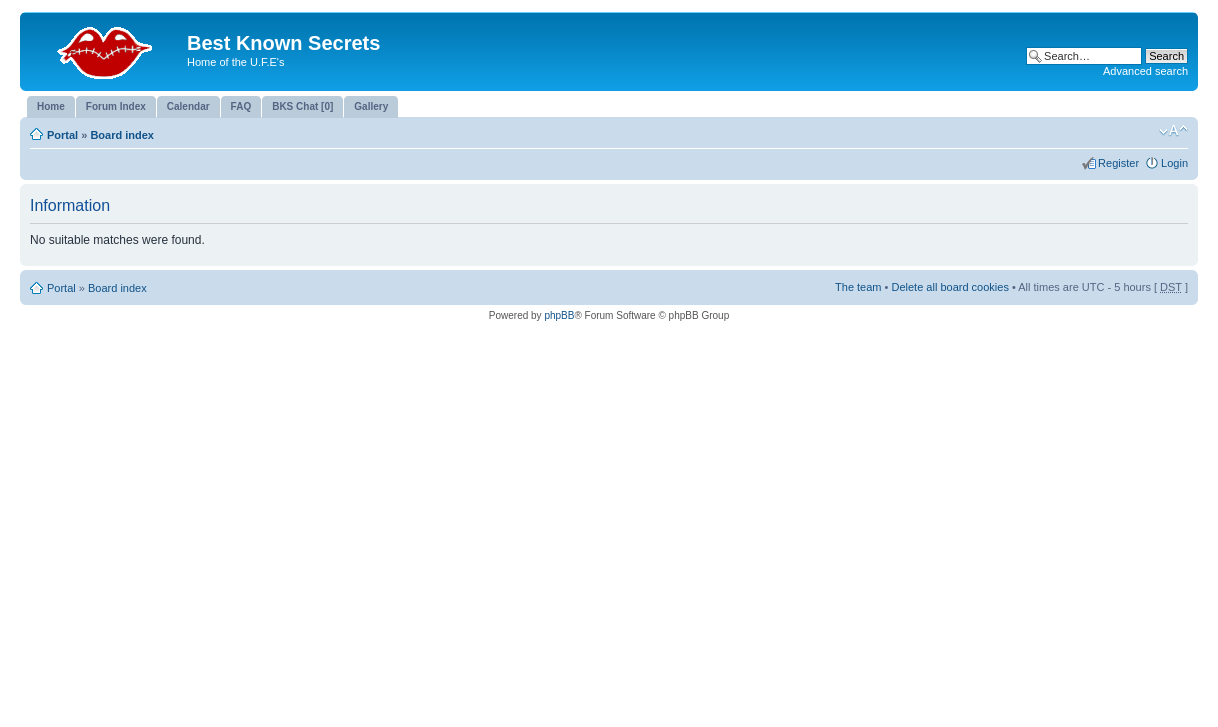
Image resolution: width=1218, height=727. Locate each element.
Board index (122, 135)
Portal (62, 135)
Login (1174, 163)
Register (1118, 163)
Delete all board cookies (949, 287)
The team (858, 287)
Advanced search (1145, 71)
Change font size (1173, 131)
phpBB (559, 315)
